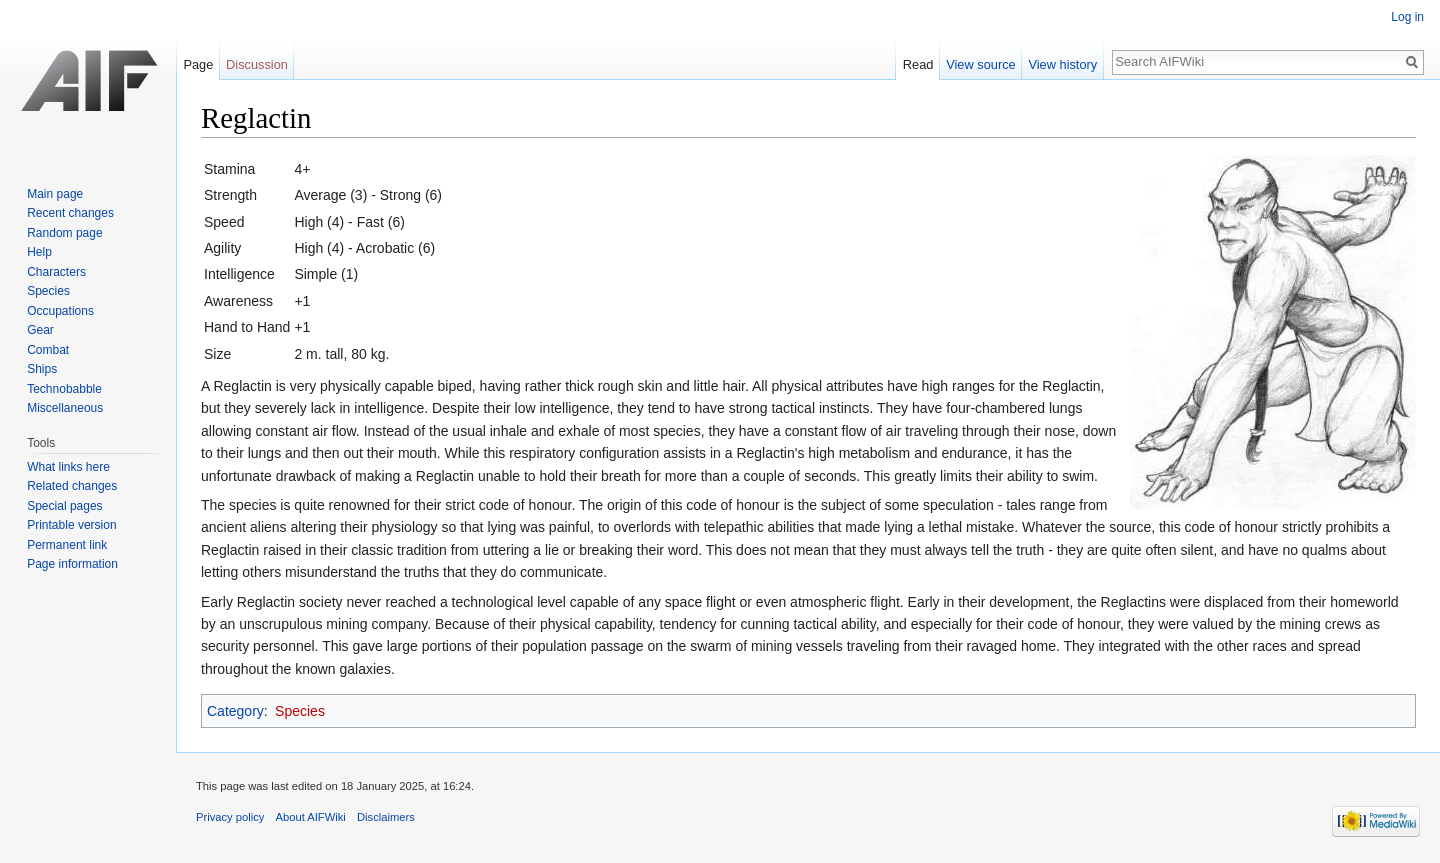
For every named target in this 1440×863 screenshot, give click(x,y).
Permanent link (67, 545)
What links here (68, 467)
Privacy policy (230, 817)
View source (980, 64)
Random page (64, 233)
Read (918, 64)
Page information (72, 564)
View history (1062, 64)
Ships (42, 369)
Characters (56, 272)
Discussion (257, 64)
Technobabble (64, 389)
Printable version (71, 525)
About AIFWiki (311, 817)
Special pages (64, 506)
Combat (48, 350)
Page (198, 64)
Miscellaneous (65, 408)
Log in (1407, 17)
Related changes (72, 486)
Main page (55, 194)
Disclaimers (386, 817)
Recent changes (70, 213)
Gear (40, 330)
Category (235, 711)
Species (300, 711)
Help (39, 252)
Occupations (60, 311)
